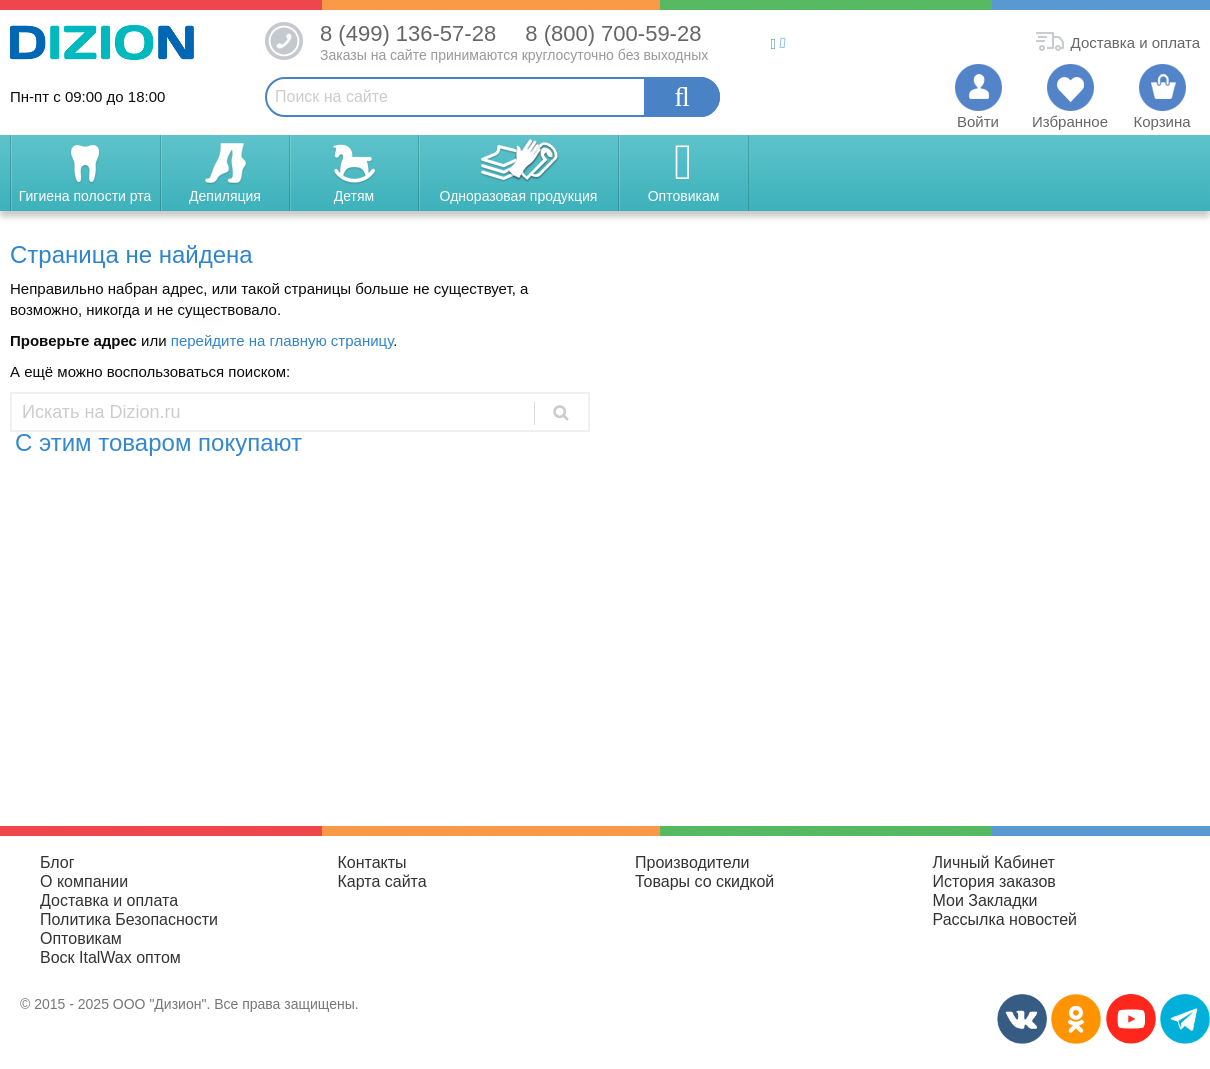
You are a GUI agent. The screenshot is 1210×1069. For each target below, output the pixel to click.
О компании (84, 881)
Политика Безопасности (129, 919)
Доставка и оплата (109, 900)
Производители (692, 862)
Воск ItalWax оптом (110, 957)
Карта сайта (382, 881)
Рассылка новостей (1005, 919)
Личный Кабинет (994, 862)
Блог (57, 862)
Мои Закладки (985, 900)
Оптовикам (81, 938)
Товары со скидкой (704, 881)
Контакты (372, 862)
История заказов (994, 881)
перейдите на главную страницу (282, 340)
